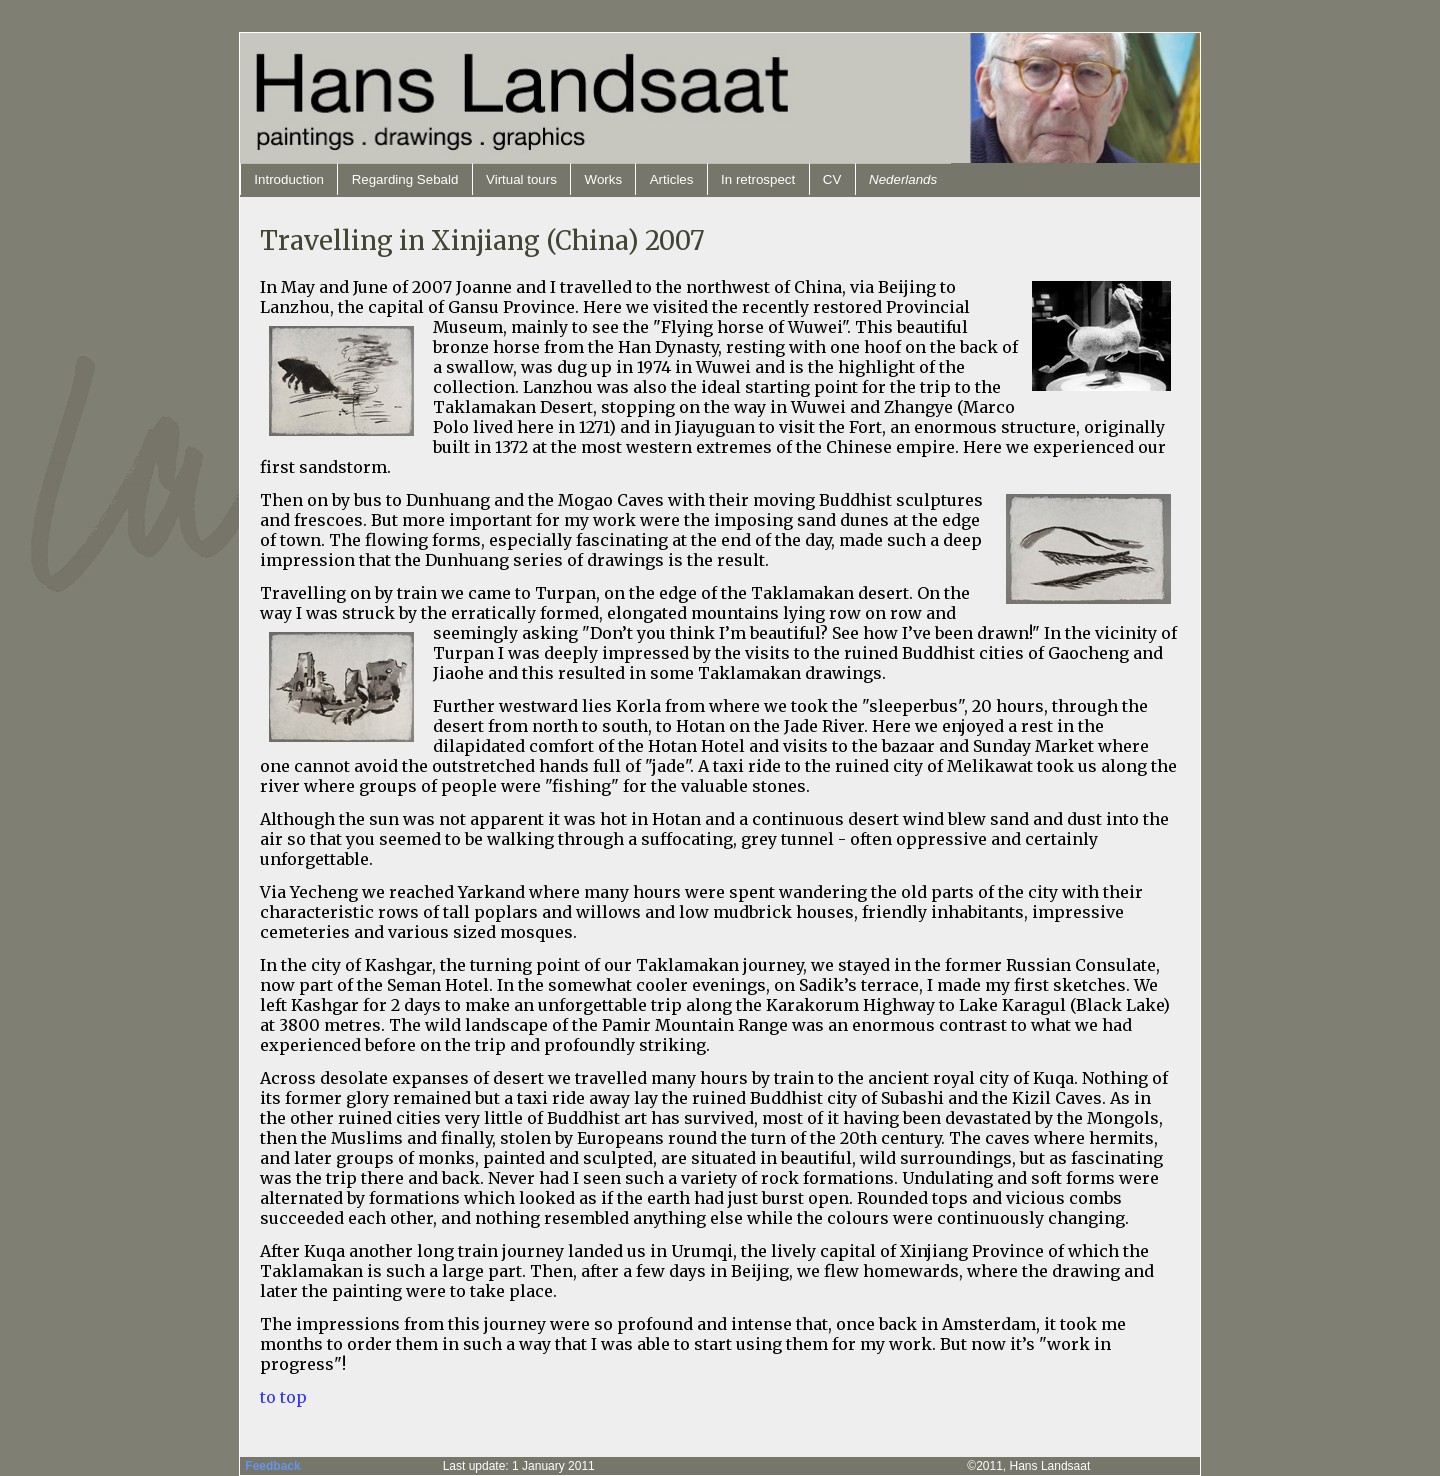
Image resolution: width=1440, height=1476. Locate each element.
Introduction (289, 179)
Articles (672, 179)
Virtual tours (521, 179)
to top (283, 1397)
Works (604, 179)
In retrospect (758, 179)
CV (832, 179)
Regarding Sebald (405, 179)
